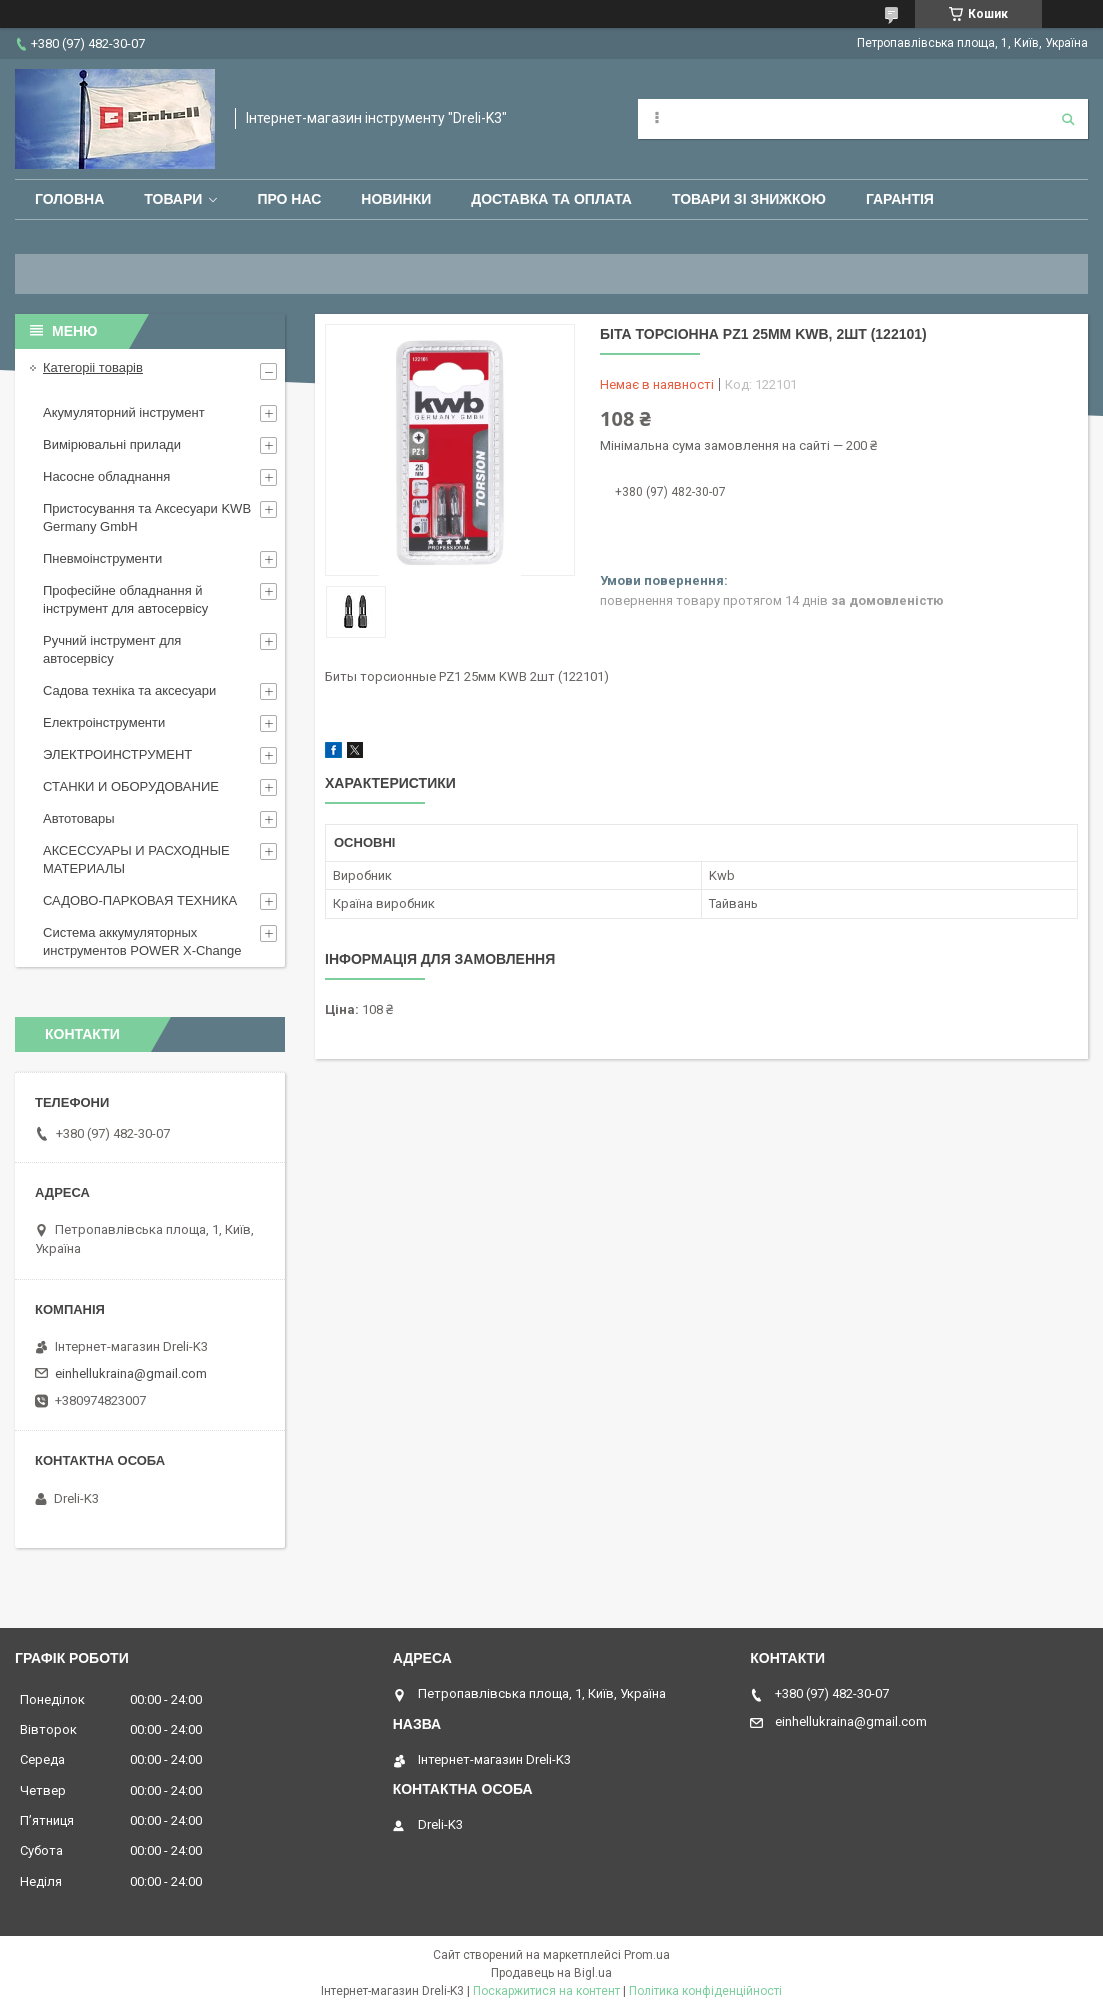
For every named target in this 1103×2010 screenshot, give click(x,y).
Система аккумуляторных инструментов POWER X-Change (142, 941)
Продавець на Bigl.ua (551, 1973)
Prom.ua (647, 1955)
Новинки (396, 199)
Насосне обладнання (106, 476)
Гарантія (900, 199)
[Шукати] (1068, 119)
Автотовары (79, 818)
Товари (173, 199)
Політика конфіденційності (705, 1991)
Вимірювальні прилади (112, 444)
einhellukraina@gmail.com (131, 1373)
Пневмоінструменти (102, 558)
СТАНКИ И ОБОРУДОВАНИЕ (131, 786)
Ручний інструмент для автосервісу (112, 649)
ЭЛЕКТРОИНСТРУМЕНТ (117, 754)
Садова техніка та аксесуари (129, 690)
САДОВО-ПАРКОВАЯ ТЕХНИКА (140, 900)
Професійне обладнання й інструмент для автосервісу (125, 599)
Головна (69, 199)
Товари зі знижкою (749, 199)
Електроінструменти (104, 722)
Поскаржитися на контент (546, 1991)
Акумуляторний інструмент (124, 412)
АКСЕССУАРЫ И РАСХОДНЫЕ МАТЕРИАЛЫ (136, 859)
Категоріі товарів (93, 367)
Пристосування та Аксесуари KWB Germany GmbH (147, 517)
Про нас (289, 199)
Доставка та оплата (551, 199)
